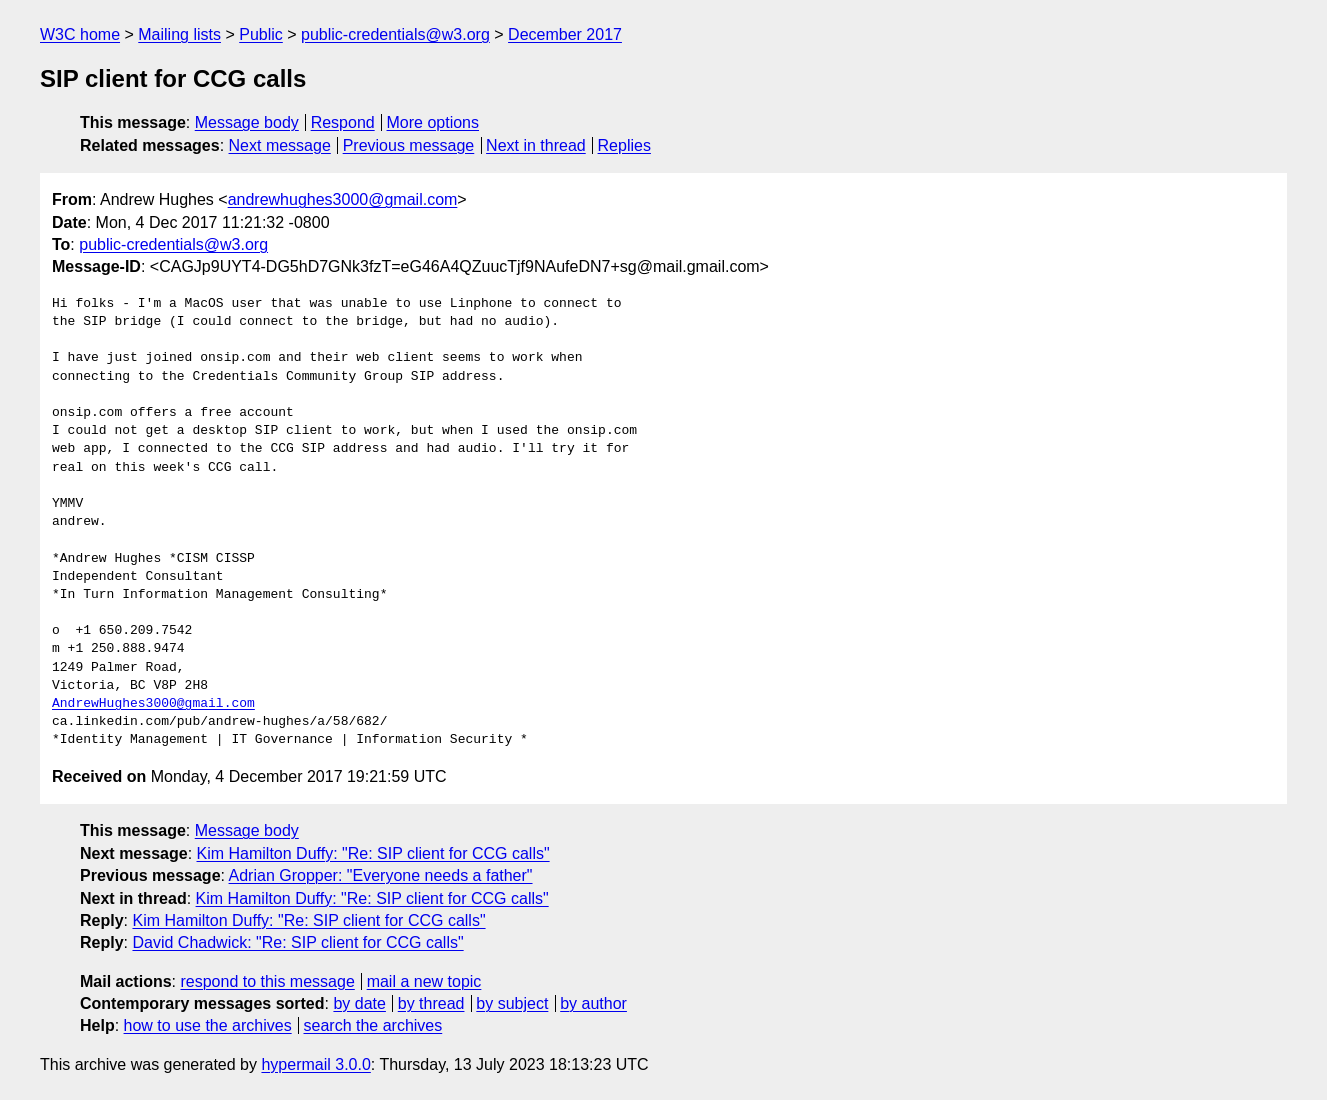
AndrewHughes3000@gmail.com (153, 704)
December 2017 (565, 34)
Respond (343, 122)
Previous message (409, 145)
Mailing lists (179, 34)
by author (593, 1003)
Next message (280, 145)
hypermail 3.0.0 (315, 1064)
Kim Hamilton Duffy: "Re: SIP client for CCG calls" (373, 853)
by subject (512, 1003)
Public (261, 34)
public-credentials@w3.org (395, 34)
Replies (624, 145)
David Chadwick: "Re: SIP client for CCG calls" (297, 942)
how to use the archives (208, 1025)
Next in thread (536, 145)
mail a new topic (424, 981)
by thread (431, 1003)
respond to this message (267, 981)
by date (359, 1003)
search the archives (373, 1025)
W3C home (80, 34)
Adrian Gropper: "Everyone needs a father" (381, 875)
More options (433, 122)
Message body (247, 122)
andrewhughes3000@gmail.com (343, 199)
